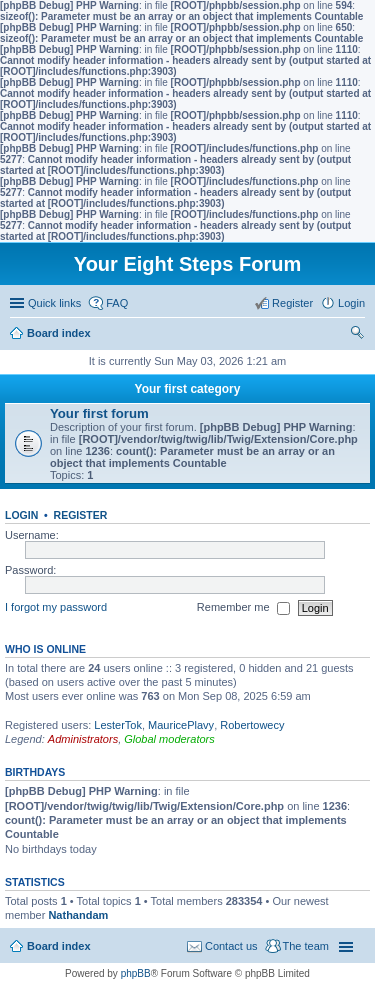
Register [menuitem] (292, 303)
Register (81, 515)
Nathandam (78, 915)
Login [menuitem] (351, 303)
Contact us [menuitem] (231, 946)
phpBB (136, 973)
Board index (59, 946)
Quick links (54, 303)
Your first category (188, 389)
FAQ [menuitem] (117, 303)
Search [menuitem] (357, 335)
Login (21, 515)
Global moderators (169, 739)
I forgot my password (56, 607)
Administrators (83, 739)
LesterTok (118, 725)
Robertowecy (252, 725)
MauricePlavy (181, 725)
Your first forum (99, 413)
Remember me (243, 608)
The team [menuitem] (306, 946)
